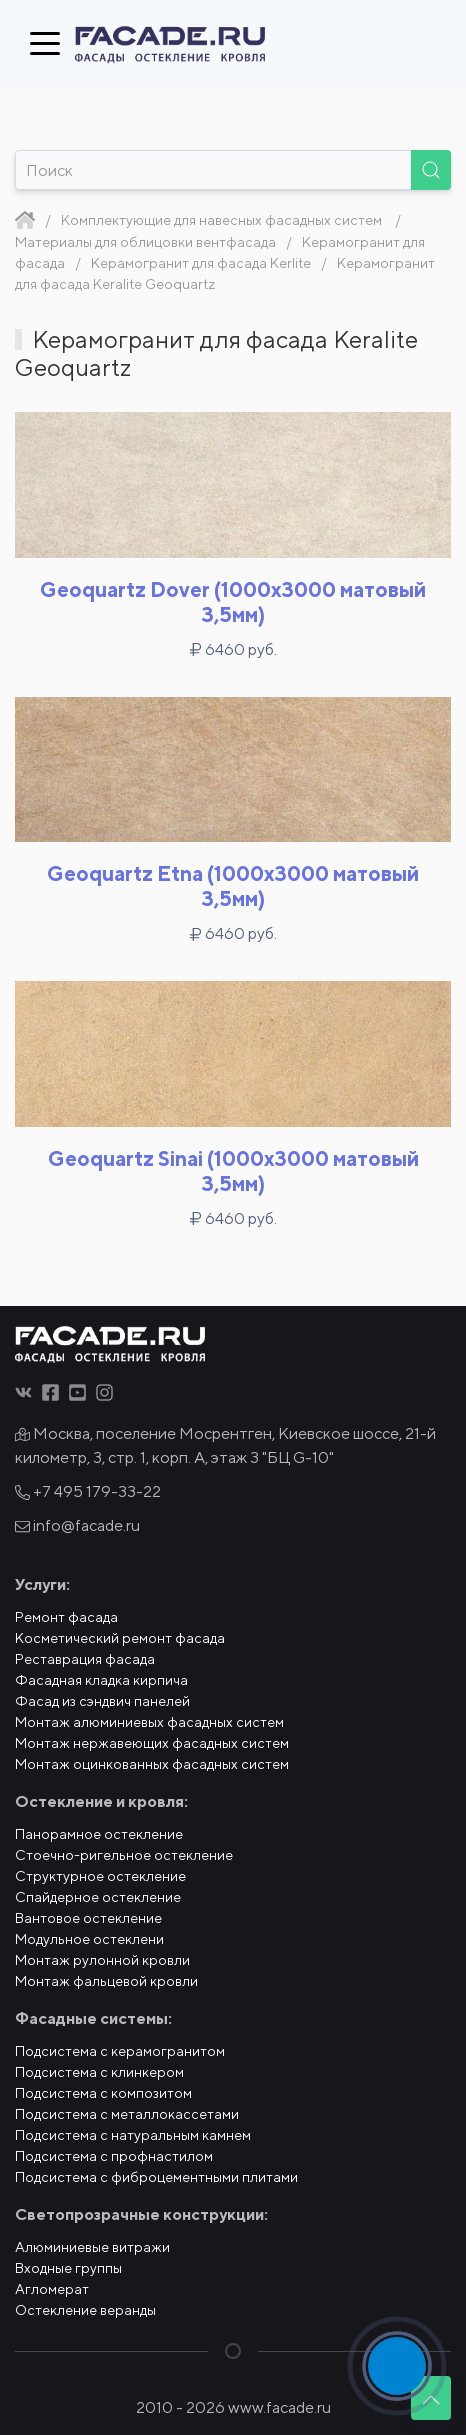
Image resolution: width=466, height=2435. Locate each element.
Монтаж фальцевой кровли (106, 1981)
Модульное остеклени (89, 1939)
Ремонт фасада (66, 1617)
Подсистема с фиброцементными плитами (156, 2177)
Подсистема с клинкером (99, 2072)
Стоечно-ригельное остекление (124, 1855)
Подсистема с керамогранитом (120, 2051)
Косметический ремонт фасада (120, 1638)
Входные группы (68, 2268)
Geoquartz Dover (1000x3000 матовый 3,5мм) (233, 602)
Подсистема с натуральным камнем (133, 2135)
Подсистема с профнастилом (114, 2156)
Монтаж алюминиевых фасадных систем (149, 1722)
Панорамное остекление (99, 1834)
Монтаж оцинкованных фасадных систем (152, 1764)
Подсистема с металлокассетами (127, 2114)
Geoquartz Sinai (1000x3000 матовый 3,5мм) (233, 1171)
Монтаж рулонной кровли (102, 1960)
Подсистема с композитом (103, 2093)
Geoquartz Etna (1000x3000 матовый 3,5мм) (233, 886)
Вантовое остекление (88, 1918)
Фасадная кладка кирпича (101, 1680)
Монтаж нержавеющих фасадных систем (152, 1743)
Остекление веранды (85, 2310)
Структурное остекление (100, 1876)
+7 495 (88, 1491)
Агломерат (52, 2289)
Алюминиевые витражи (92, 2247)
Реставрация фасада (85, 1659)
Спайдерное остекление (98, 1897)
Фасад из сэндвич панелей (102, 1701)
